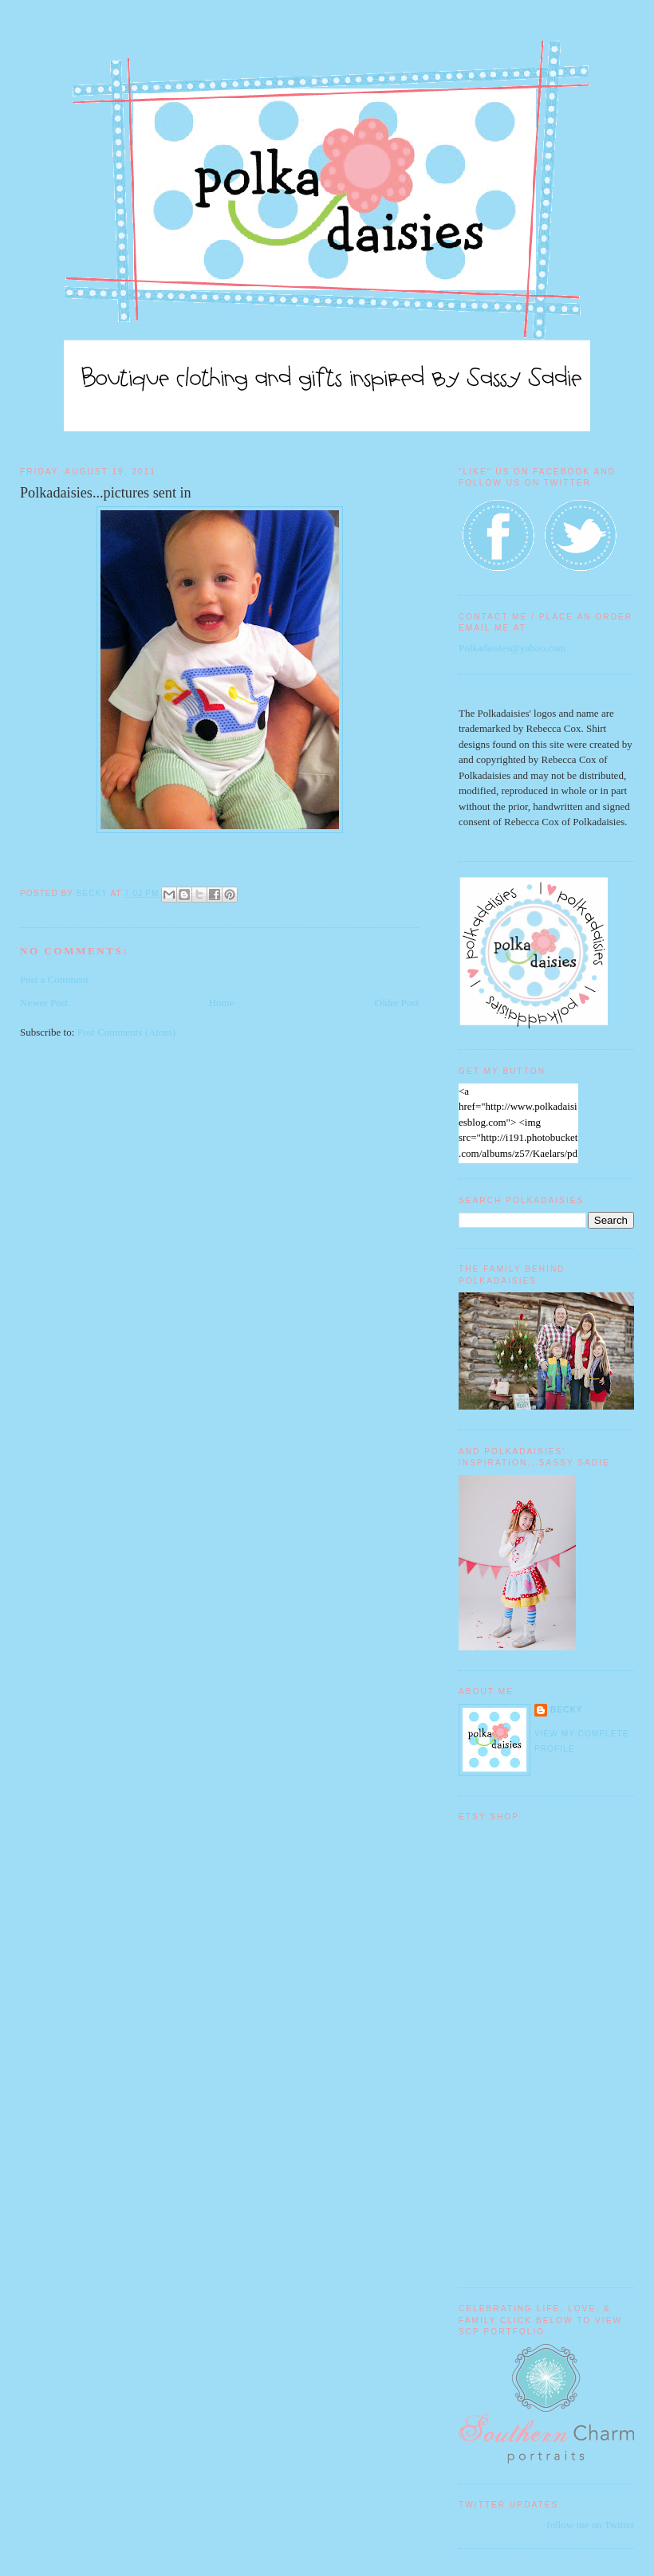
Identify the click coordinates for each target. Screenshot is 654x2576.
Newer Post (44, 1003)
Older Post (397, 1003)
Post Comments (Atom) (126, 1032)
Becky (566, 1709)
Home (221, 1003)
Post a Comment (54, 979)
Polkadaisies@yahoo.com (512, 648)
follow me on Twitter (590, 2525)
